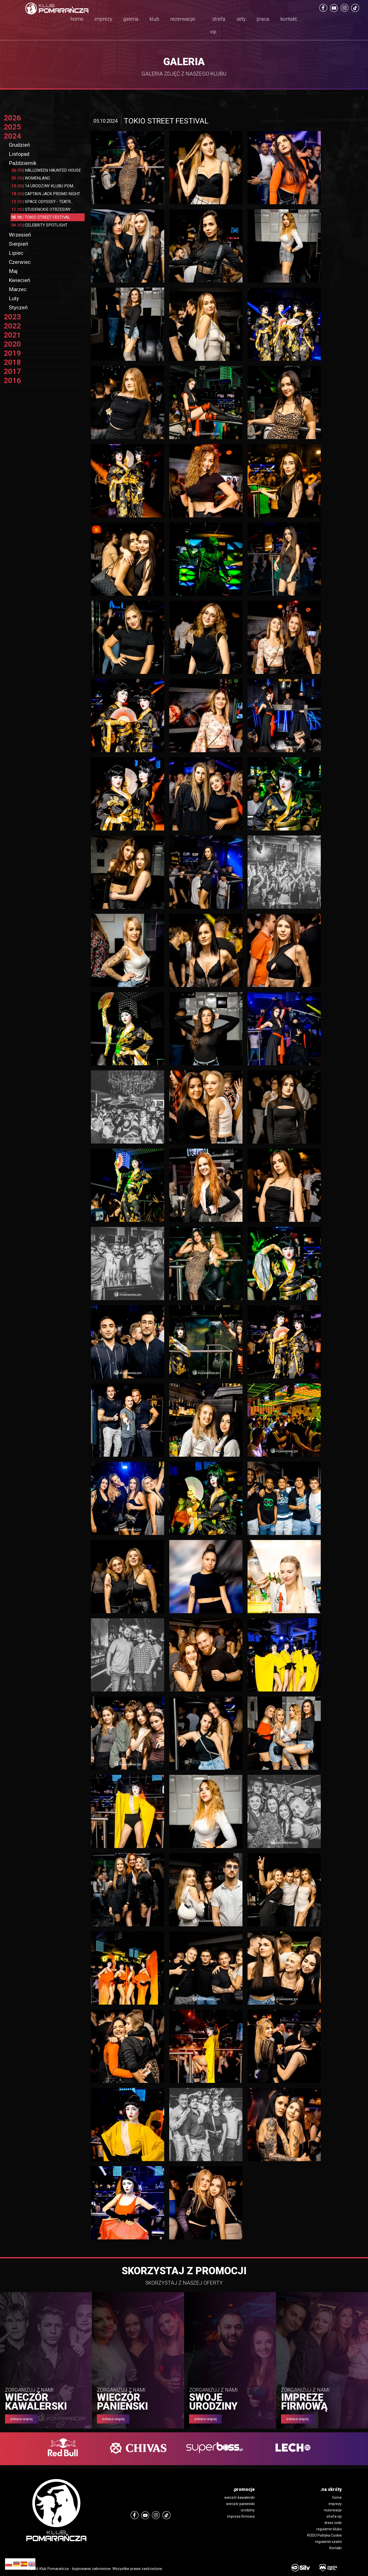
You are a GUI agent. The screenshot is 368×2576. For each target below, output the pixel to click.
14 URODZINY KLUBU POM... (43, 186)
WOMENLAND (30, 178)
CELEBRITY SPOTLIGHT (39, 225)
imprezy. (103, 19)
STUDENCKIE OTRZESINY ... (42, 209)
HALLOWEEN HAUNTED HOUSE (46, 170)
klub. (155, 19)
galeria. (131, 19)
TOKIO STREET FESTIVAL (40, 217)
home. (77, 19)
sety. (241, 19)
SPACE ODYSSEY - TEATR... (42, 201)
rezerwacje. (183, 19)
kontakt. (289, 19)
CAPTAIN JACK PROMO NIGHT (45, 193)
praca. (264, 19)
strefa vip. (217, 25)
